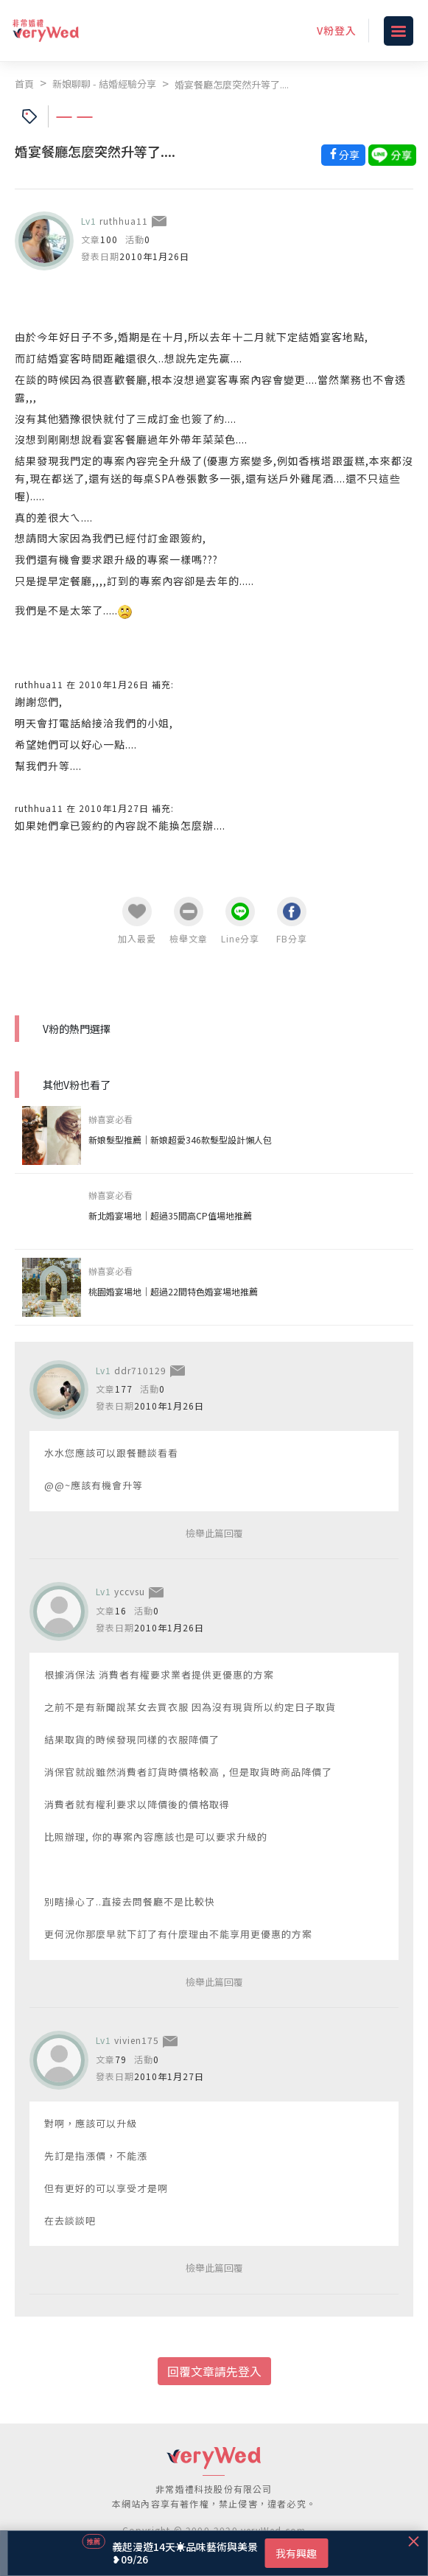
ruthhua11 (123, 220)
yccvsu (129, 1591)
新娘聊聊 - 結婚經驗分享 (104, 84)
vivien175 (136, 2040)
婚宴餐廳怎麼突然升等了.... (232, 84)
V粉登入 (337, 30)
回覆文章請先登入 (214, 2371)
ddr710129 (140, 1370)
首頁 (24, 84)
